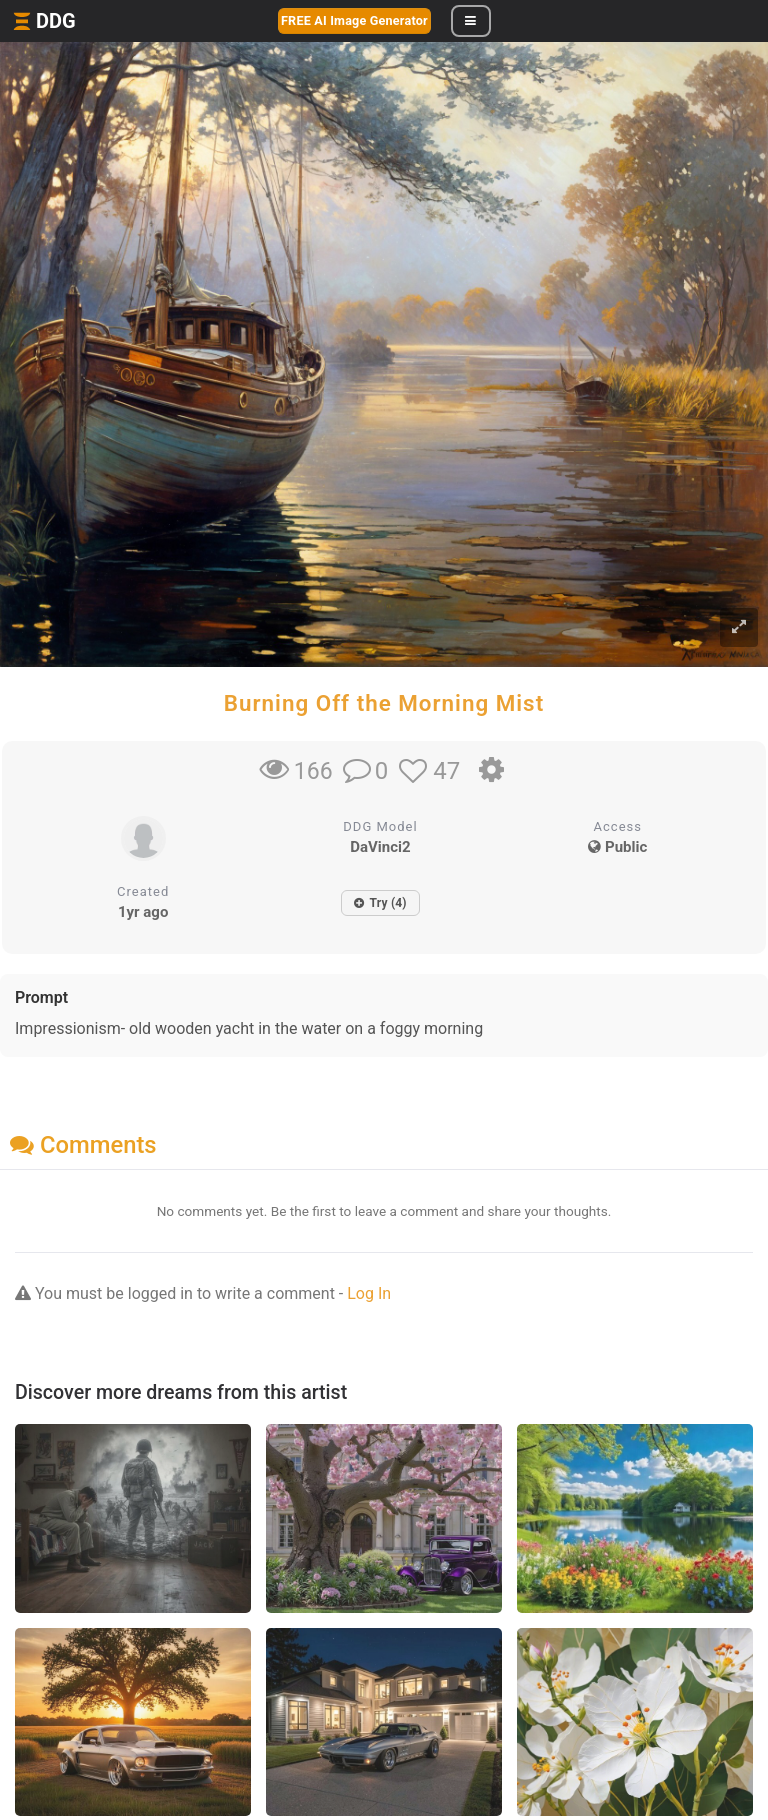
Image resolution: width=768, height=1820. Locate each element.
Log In (369, 1293)
